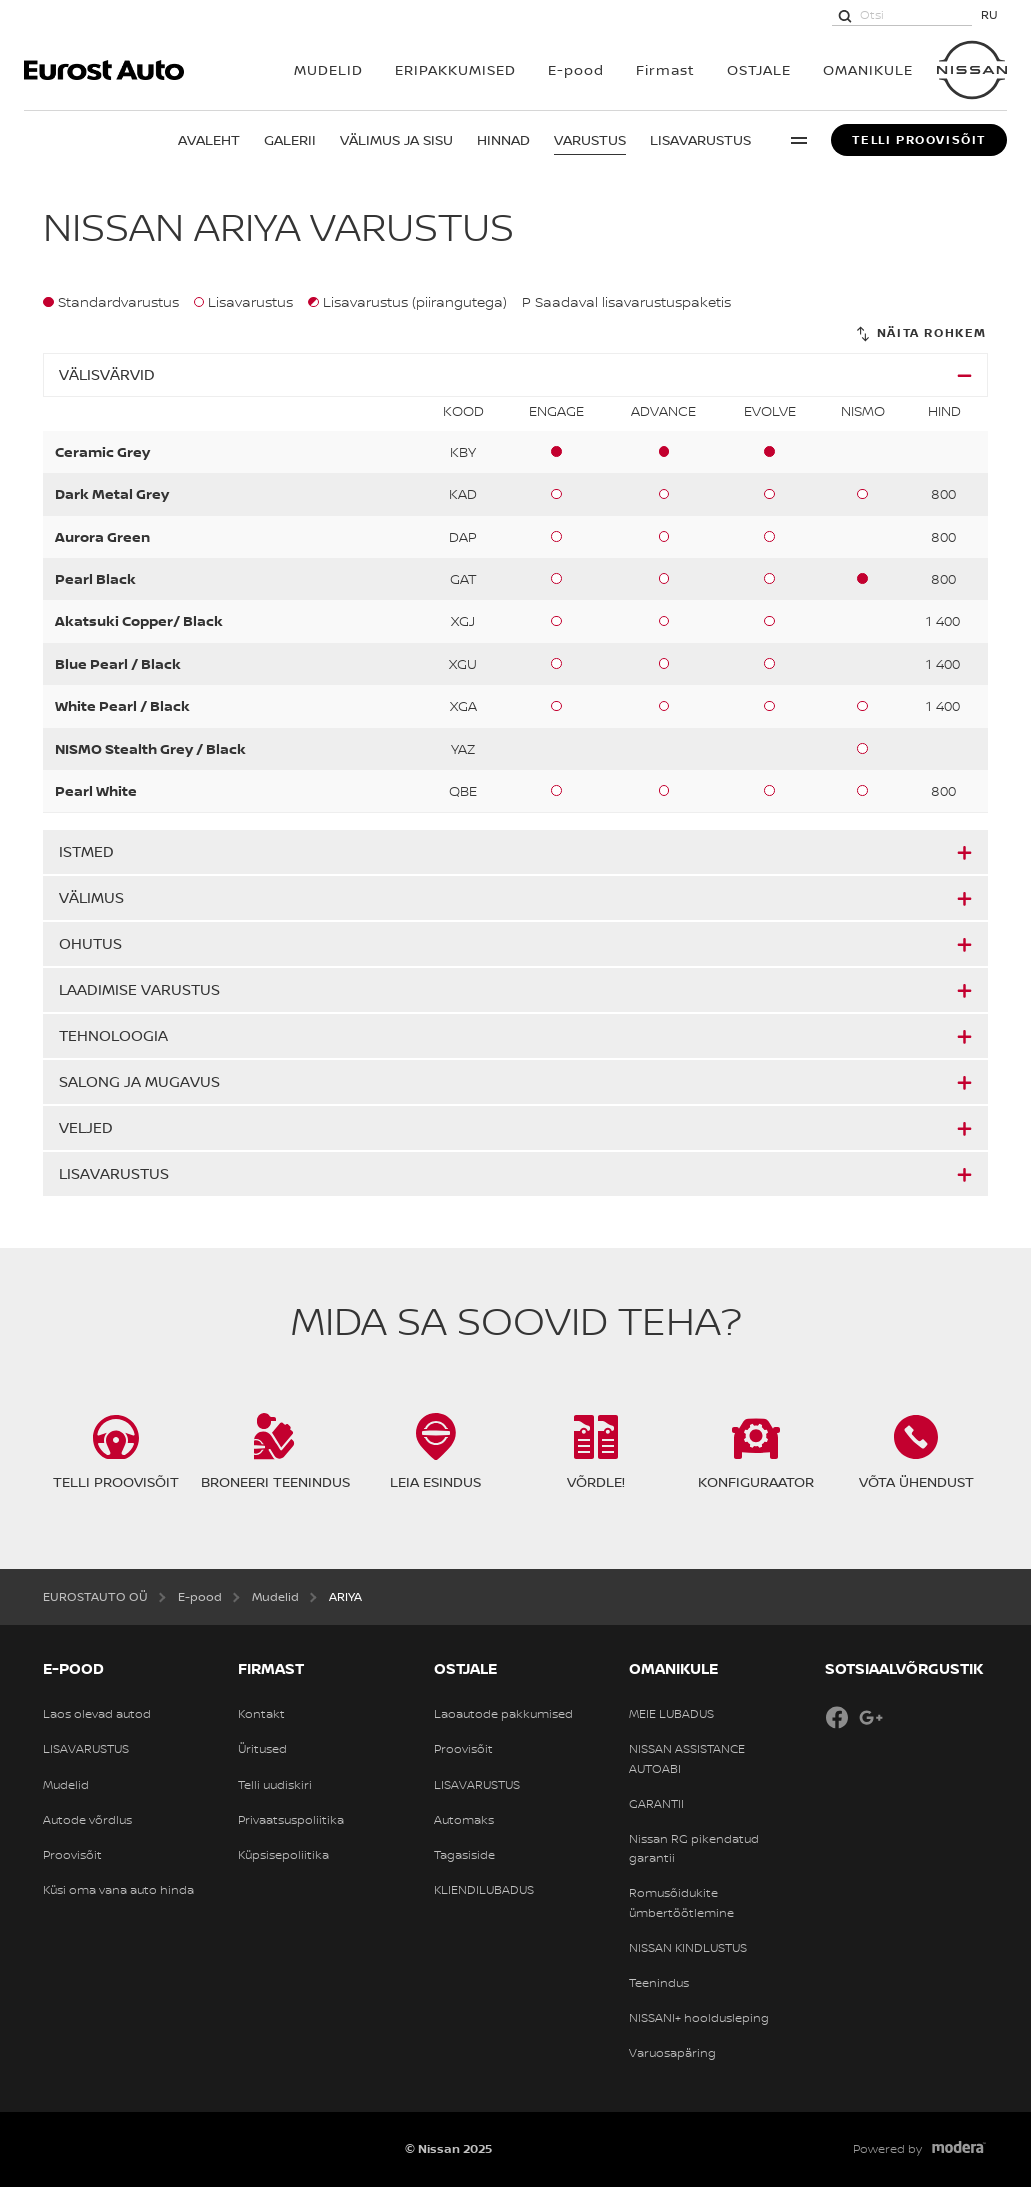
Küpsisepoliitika (283, 1855)
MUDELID (328, 69)
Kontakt (261, 1714)
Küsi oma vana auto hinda (118, 1890)
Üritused (262, 1749)
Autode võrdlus (87, 1820)
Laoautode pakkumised (503, 1714)
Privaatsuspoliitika (291, 1820)
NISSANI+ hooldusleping (699, 2018)
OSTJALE (759, 69)
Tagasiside (464, 1855)
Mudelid (66, 1785)
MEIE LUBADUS (671, 1714)
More (799, 140)
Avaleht (209, 139)
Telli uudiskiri (275, 1785)
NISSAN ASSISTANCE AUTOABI (687, 1758)
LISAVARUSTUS (86, 1749)
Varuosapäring (672, 2053)
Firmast (665, 69)
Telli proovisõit (919, 140)
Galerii (290, 139)
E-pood (576, 69)
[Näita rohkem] (920, 333)
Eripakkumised (455, 69)
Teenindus (659, 1983)
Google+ (871, 1717)
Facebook (837, 1717)
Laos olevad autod (97, 1714)
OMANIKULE (868, 69)
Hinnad (503, 139)
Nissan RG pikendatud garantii (694, 1848)
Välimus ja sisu (396, 139)
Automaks (464, 1820)
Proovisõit (72, 1855)
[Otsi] (845, 15)
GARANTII (656, 1804)
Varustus (590, 139)
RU (989, 14)
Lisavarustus (700, 139)
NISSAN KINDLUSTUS (688, 1948)
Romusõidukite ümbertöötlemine (681, 1902)
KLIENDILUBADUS (484, 1890)
